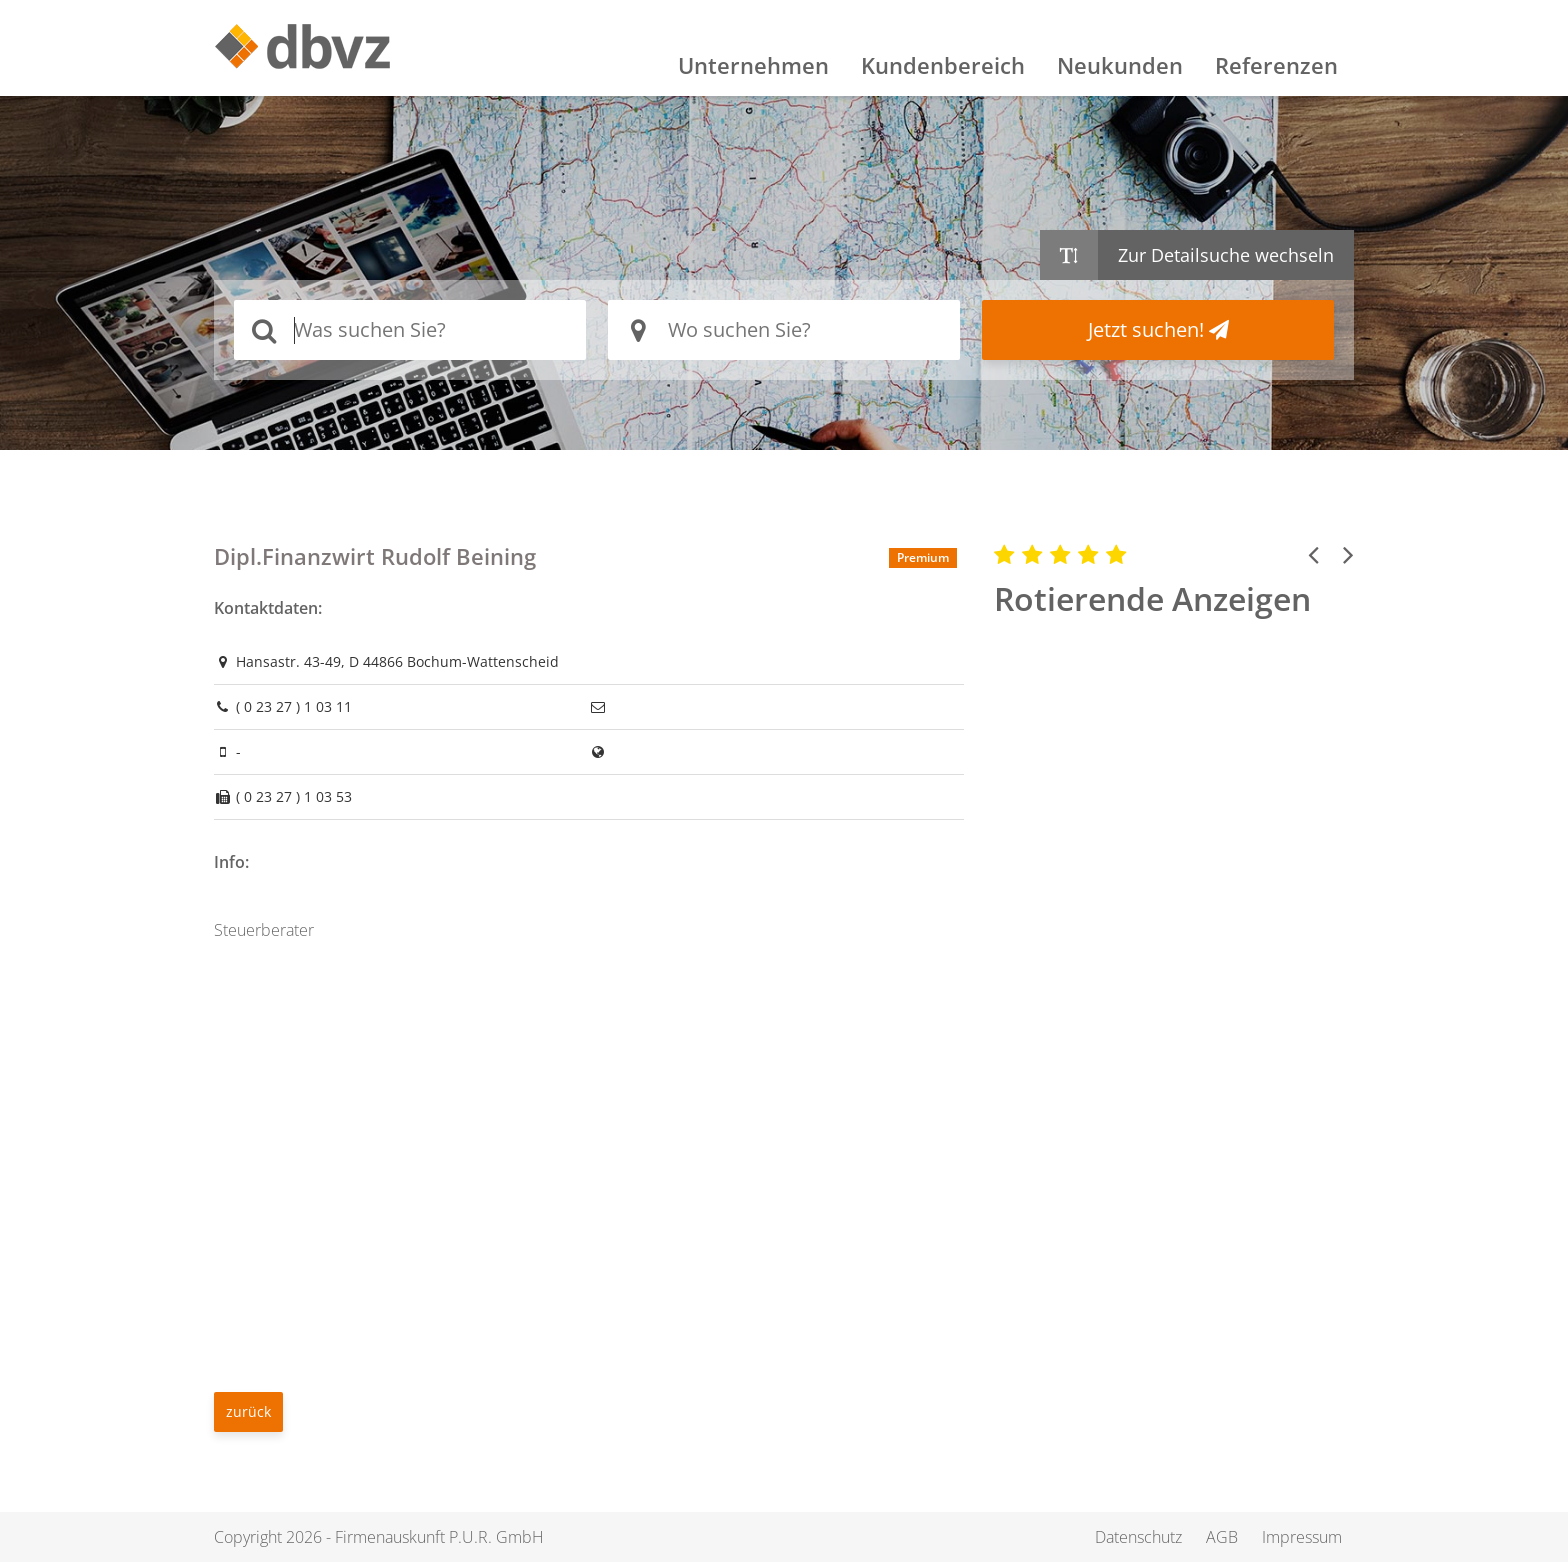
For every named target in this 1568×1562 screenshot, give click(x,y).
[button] (1314, 554)
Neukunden (1120, 65)
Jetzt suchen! (1158, 329)
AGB (1222, 1537)
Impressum (1302, 1537)
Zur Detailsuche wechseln (1226, 255)
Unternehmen (753, 65)
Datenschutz (1138, 1537)
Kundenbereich (943, 65)
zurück (248, 1411)
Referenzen (1276, 65)
